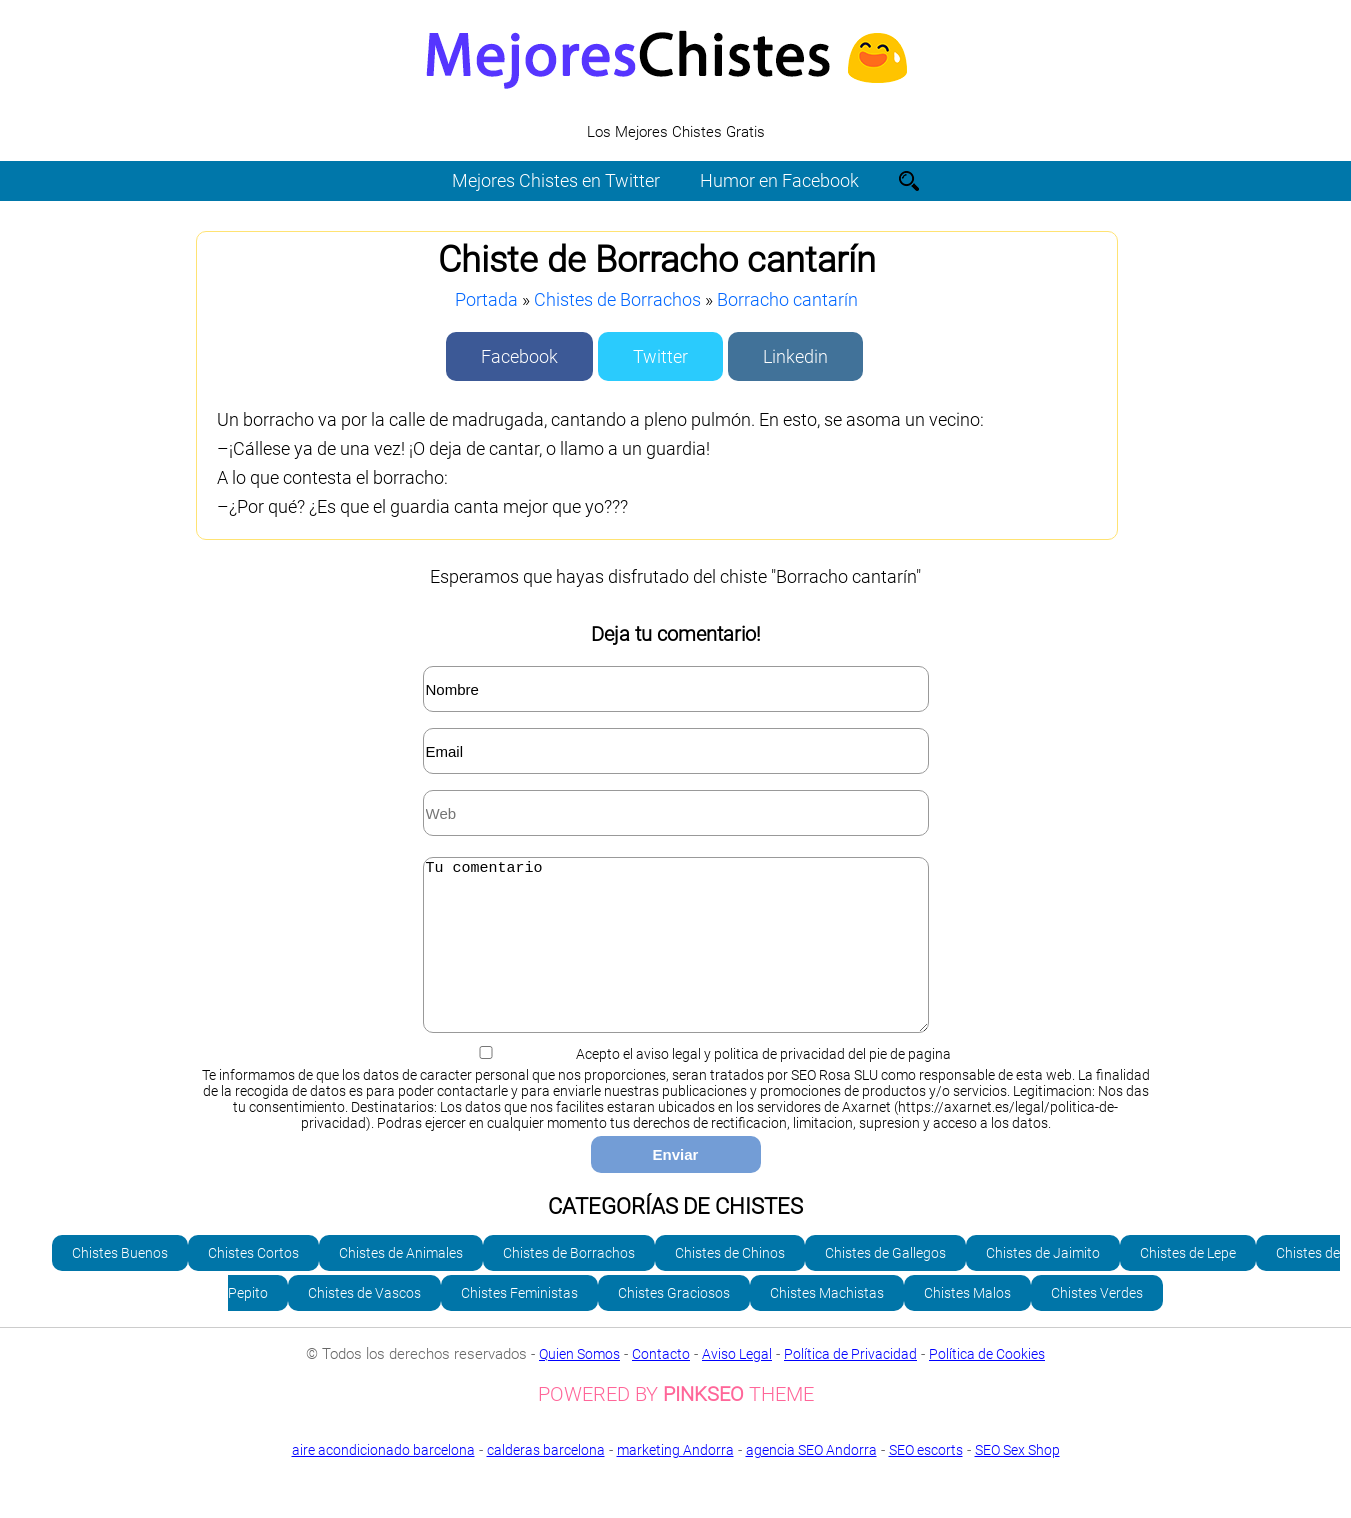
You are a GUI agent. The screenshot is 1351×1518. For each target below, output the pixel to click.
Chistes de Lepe (1188, 1283)
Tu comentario (676, 960)
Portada (486, 299)
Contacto (661, 1384)
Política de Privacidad (850, 1384)
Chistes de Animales (401, 1283)
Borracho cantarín (787, 299)
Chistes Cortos (253, 1283)
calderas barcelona (546, 1480)
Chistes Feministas (519, 1323)
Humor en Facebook (779, 180)
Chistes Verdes (1097, 1323)
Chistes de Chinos (730, 1283)
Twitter (660, 356)
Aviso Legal (737, 1384)
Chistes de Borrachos (617, 299)
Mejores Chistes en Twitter (556, 180)
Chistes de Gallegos (885, 1283)
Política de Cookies (987, 1384)
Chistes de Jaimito (1043, 1283)
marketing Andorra (675, 1480)
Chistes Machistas (827, 1323)
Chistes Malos (967, 1323)
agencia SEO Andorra (811, 1480)
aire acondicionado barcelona (383, 1480)
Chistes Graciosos (674, 1323)
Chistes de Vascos (364, 1323)
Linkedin (795, 356)
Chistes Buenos (120, 1283)
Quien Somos (579, 1384)
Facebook (519, 356)
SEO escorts (926, 1480)
